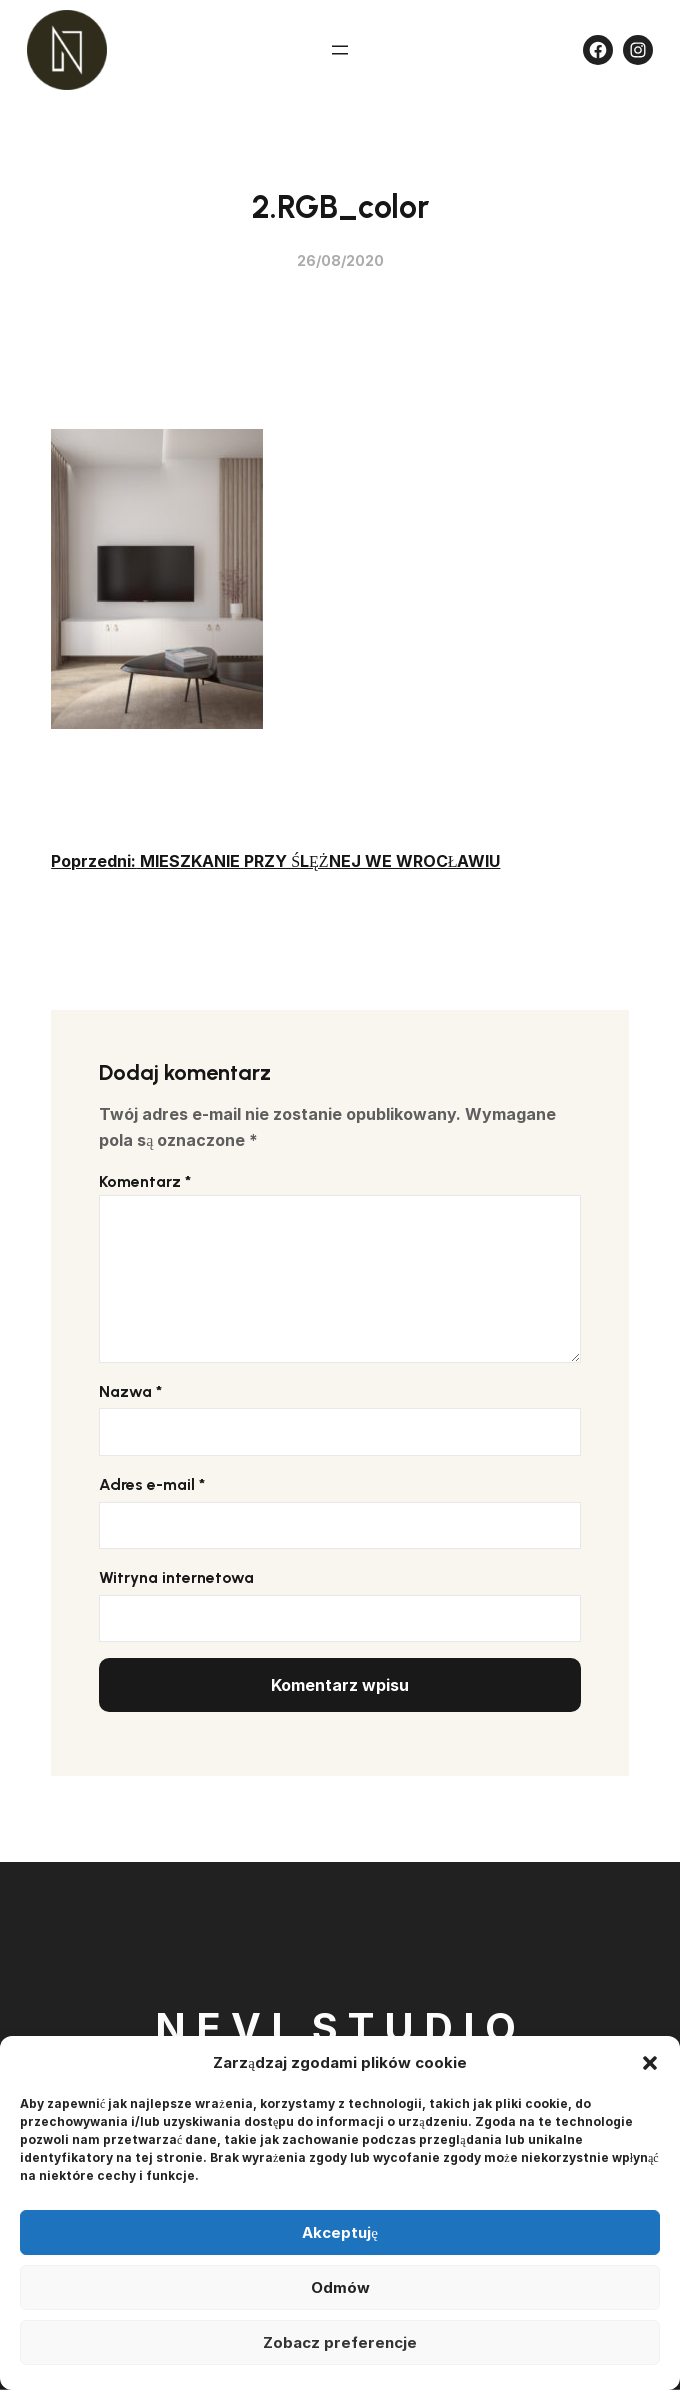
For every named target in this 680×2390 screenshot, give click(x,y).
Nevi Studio (340, 2027)
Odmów (340, 2287)
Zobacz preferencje (340, 2342)
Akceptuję (340, 2232)
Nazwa (130, 1391)
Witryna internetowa (176, 1577)
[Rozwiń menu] (340, 50)
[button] (650, 2063)
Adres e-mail (152, 1484)
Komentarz (145, 1181)
